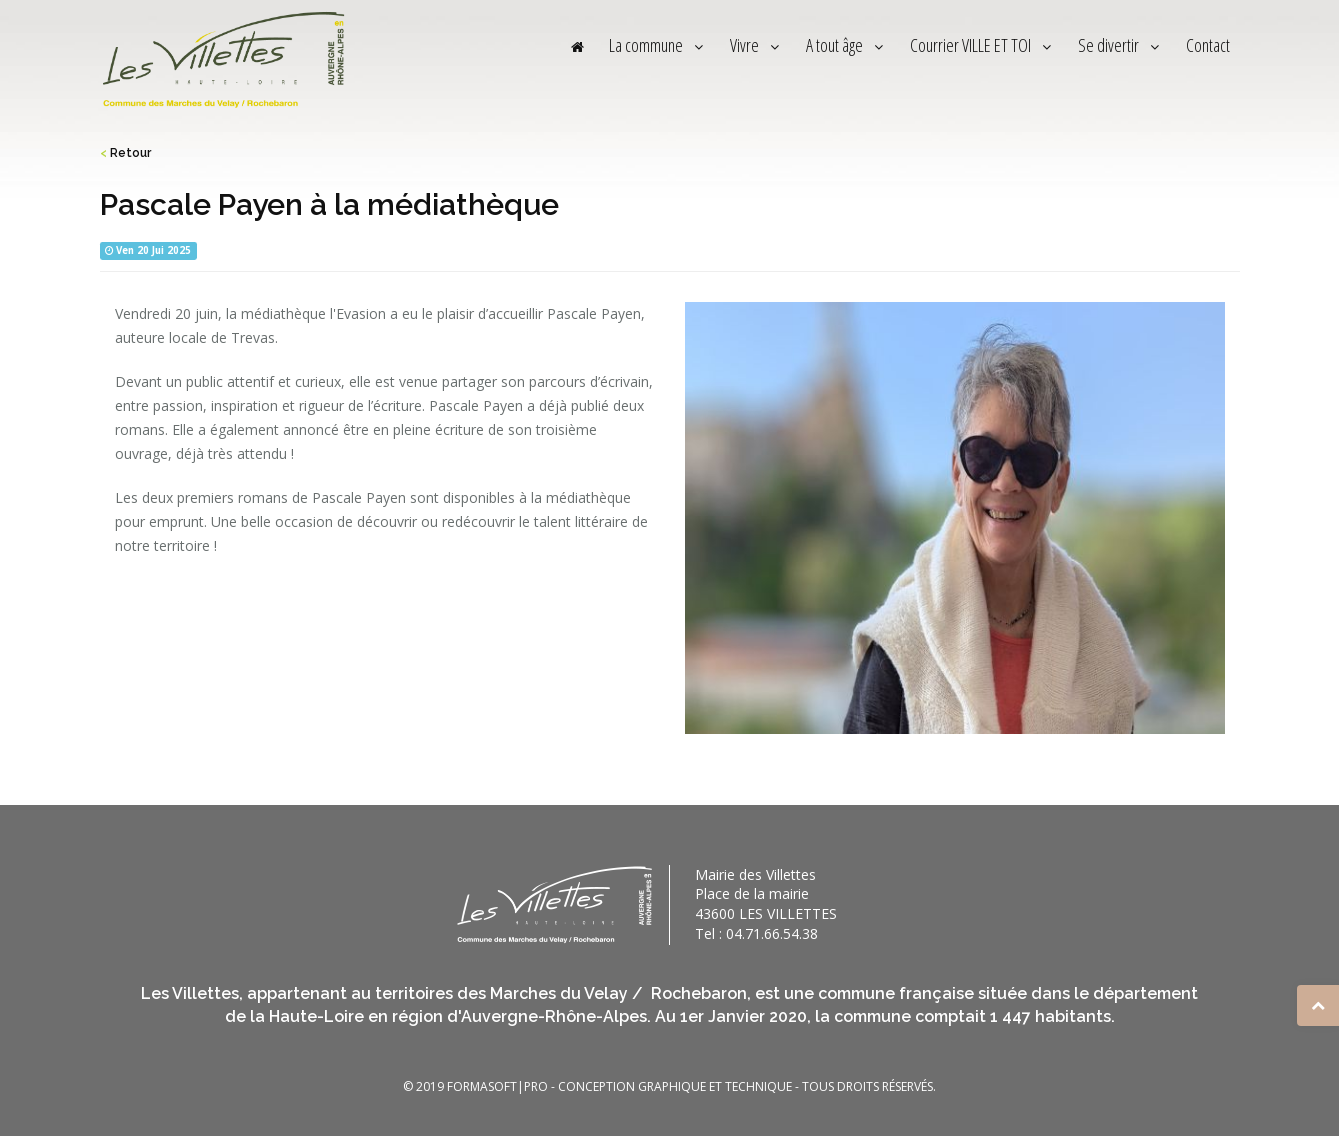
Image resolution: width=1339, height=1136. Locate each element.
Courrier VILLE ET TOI (983, 45)
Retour (125, 153)
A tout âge (847, 45)
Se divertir (1121, 45)
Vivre (757, 45)
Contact (1208, 45)
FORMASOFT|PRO (497, 1086)
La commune (658, 45)
